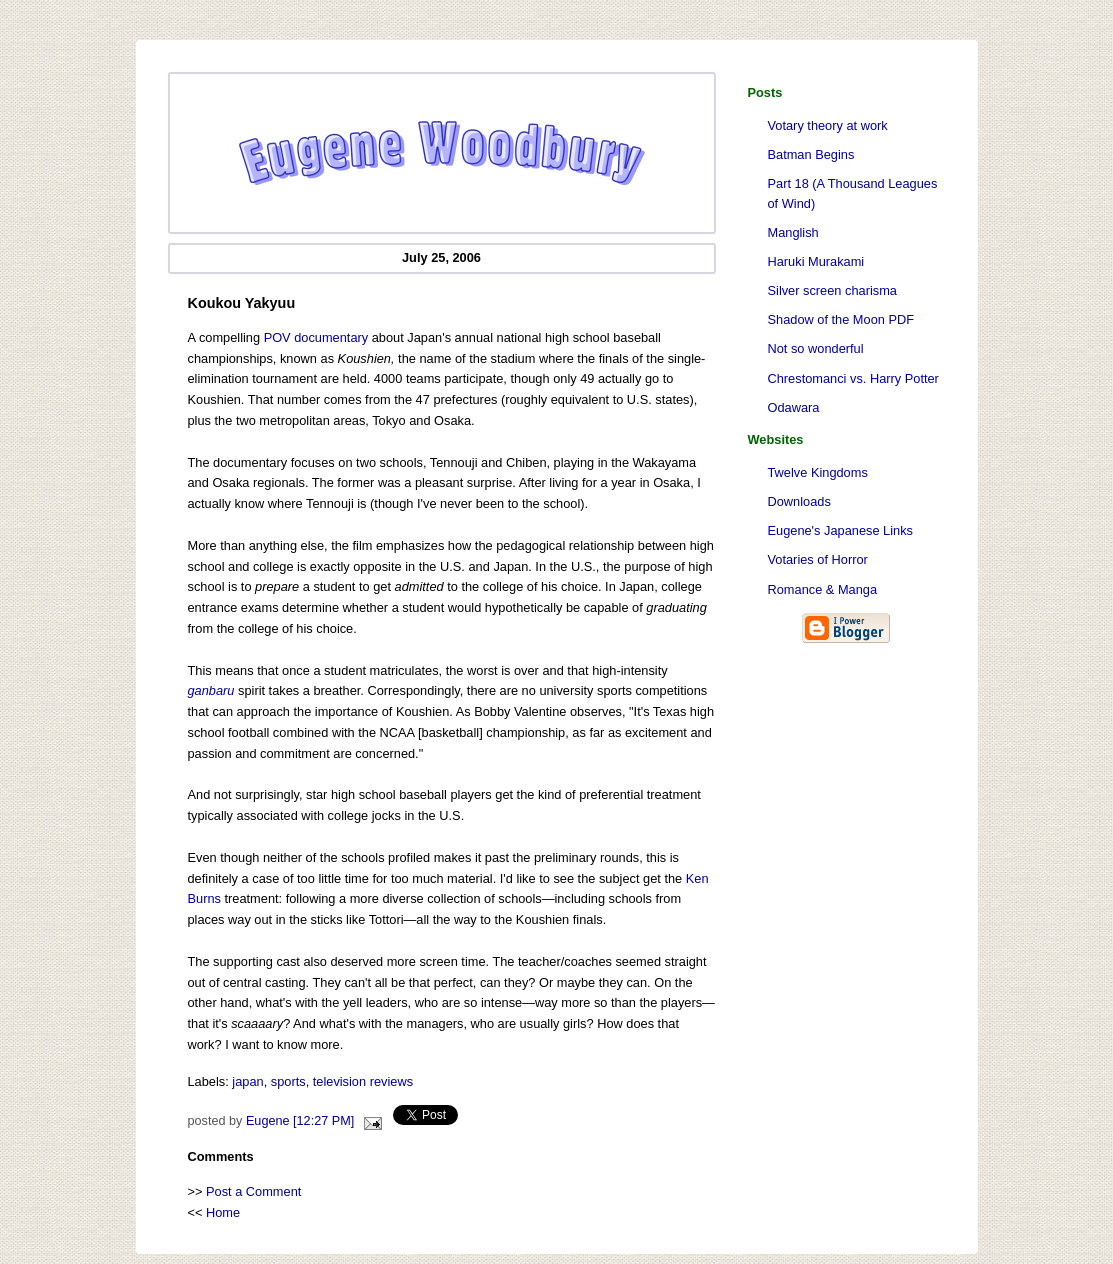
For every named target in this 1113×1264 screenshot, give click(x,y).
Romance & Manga (823, 589)
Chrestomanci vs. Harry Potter (853, 378)
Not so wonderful (816, 348)
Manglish (793, 232)
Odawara (794, 407)
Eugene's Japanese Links (840, 530)
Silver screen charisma (832, 290)
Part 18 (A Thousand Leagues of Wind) (853, 193)
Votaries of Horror (818, 559)
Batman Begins (811, 154)
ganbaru (211, 690)
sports (288, 1081)
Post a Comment (253, 1191)
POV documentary (316, 337)
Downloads (799, 501)
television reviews (363, 1081)
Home (223, 1212)
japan (247, 1081)
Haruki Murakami (816, 261)
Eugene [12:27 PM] (300, 1121)
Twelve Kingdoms (818, 472)
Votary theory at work (828, 125)
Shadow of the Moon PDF (841, 319)
